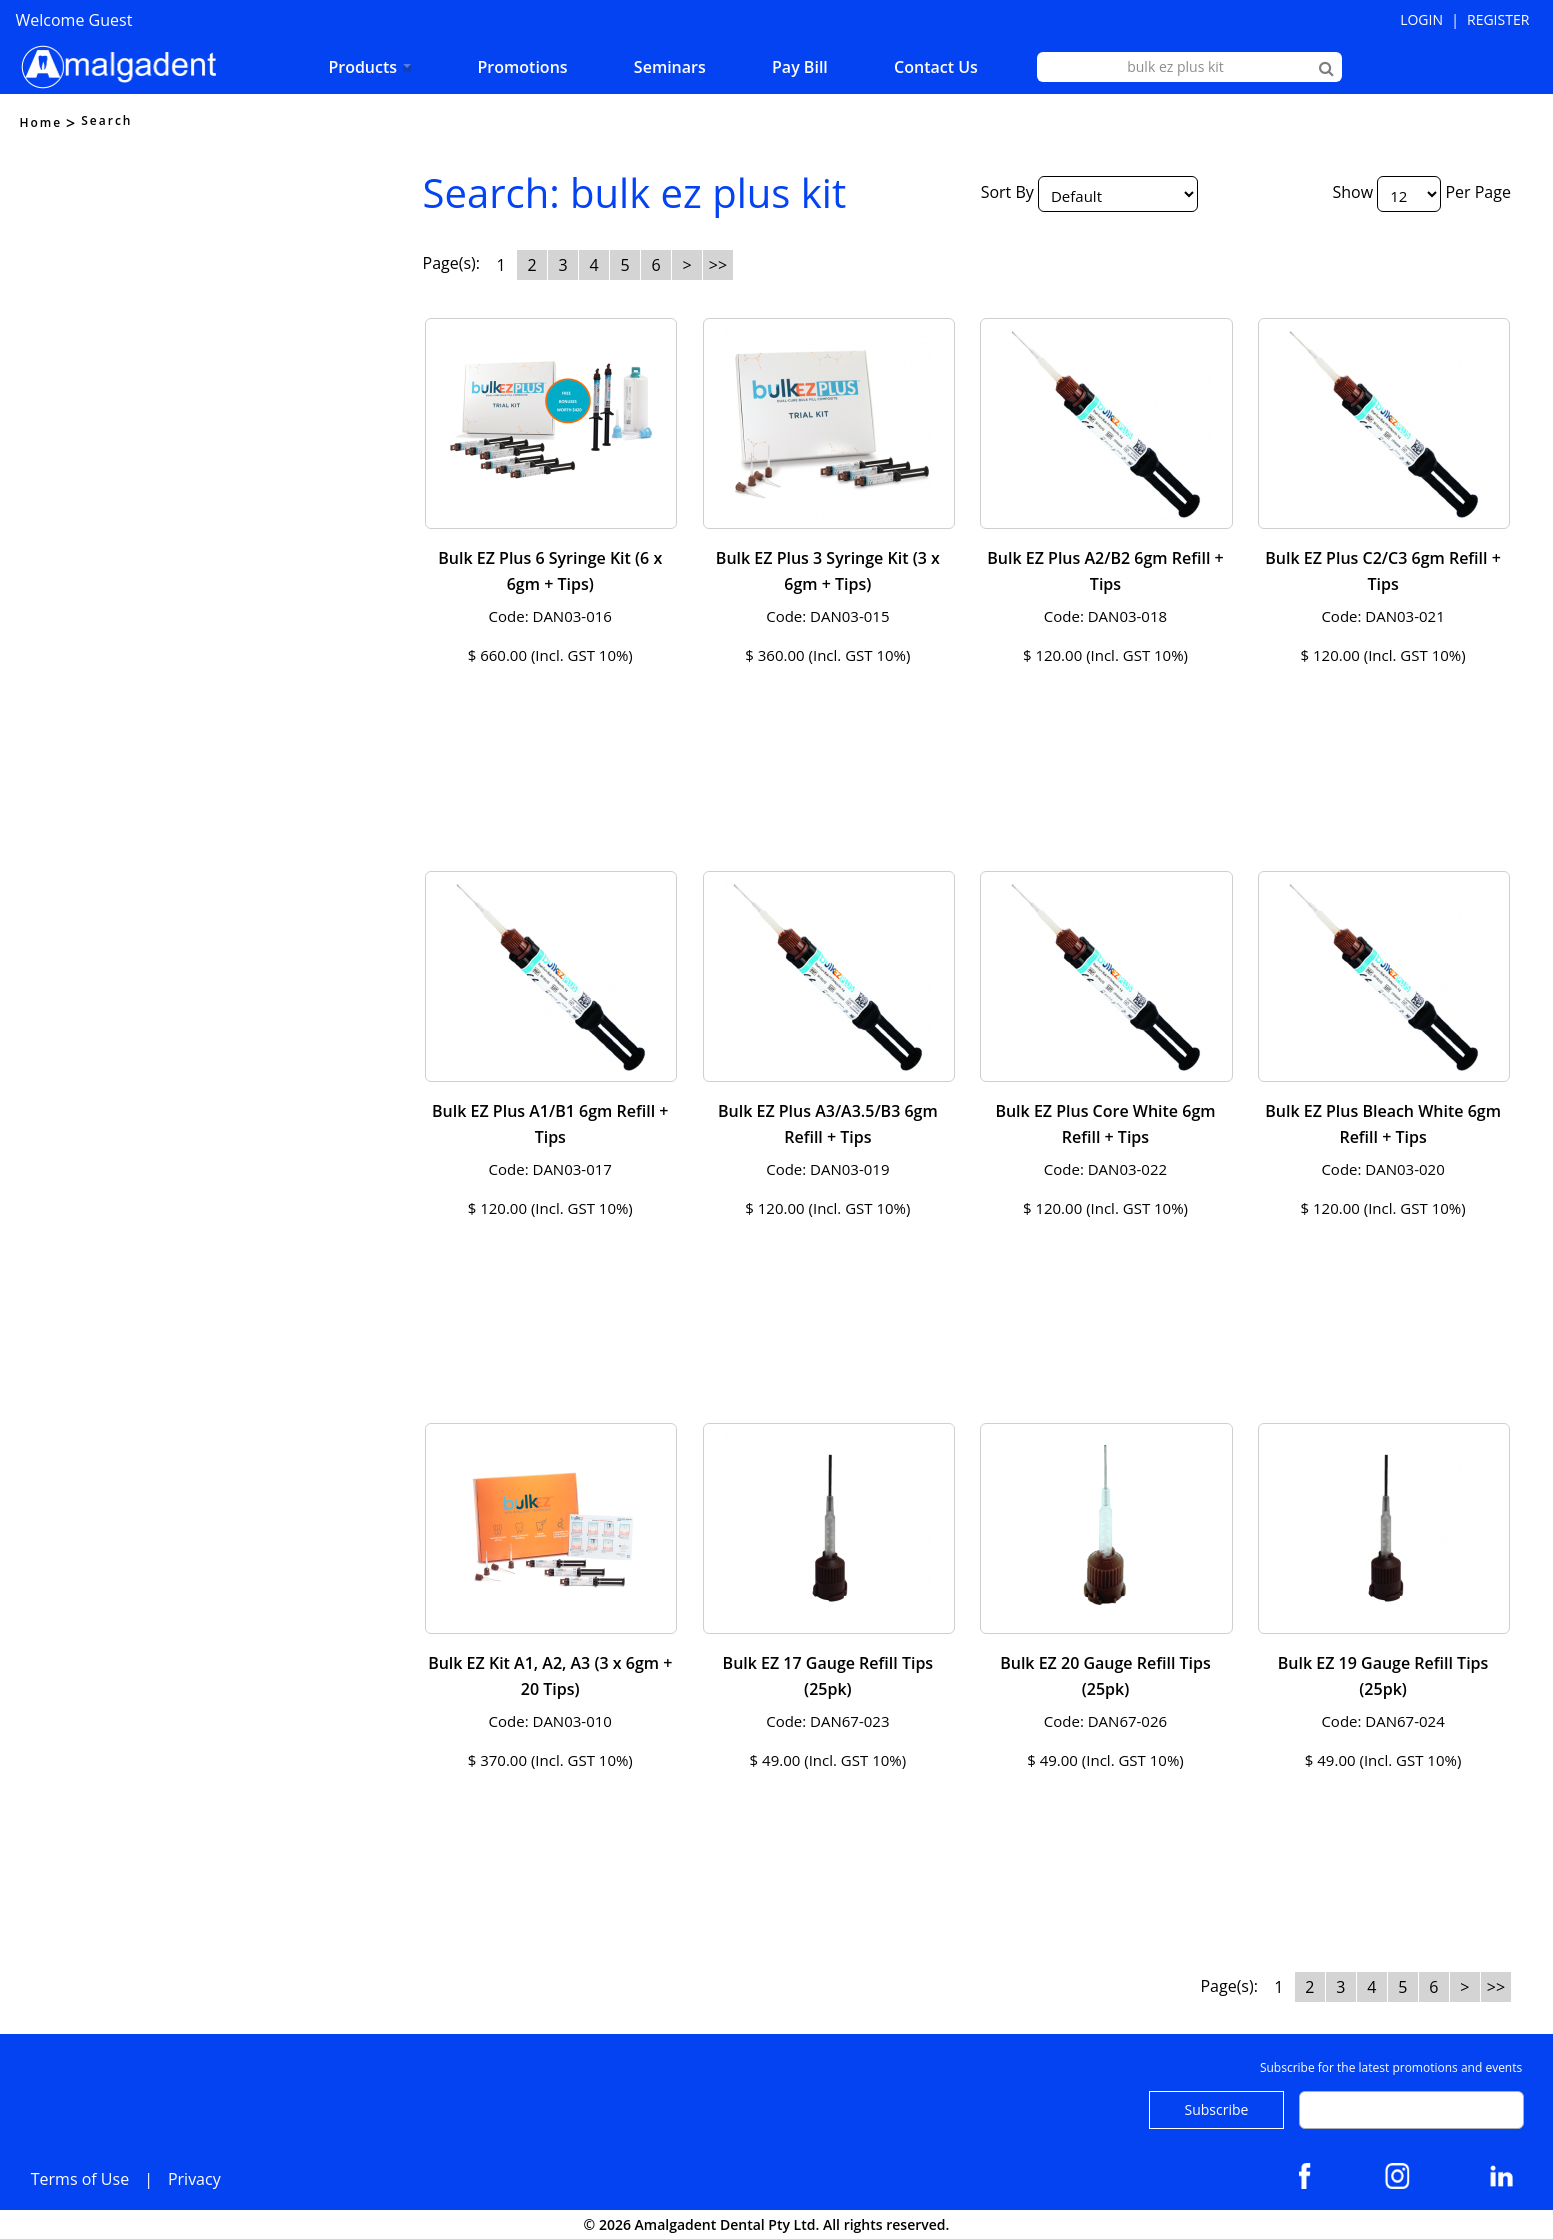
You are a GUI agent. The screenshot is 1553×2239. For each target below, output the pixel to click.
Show (1352, 192)
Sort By (1007, 192)
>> (718, 265)
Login (1421, 19)
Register (1498, 19)
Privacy (194, 2179)
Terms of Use (80, 2179)
